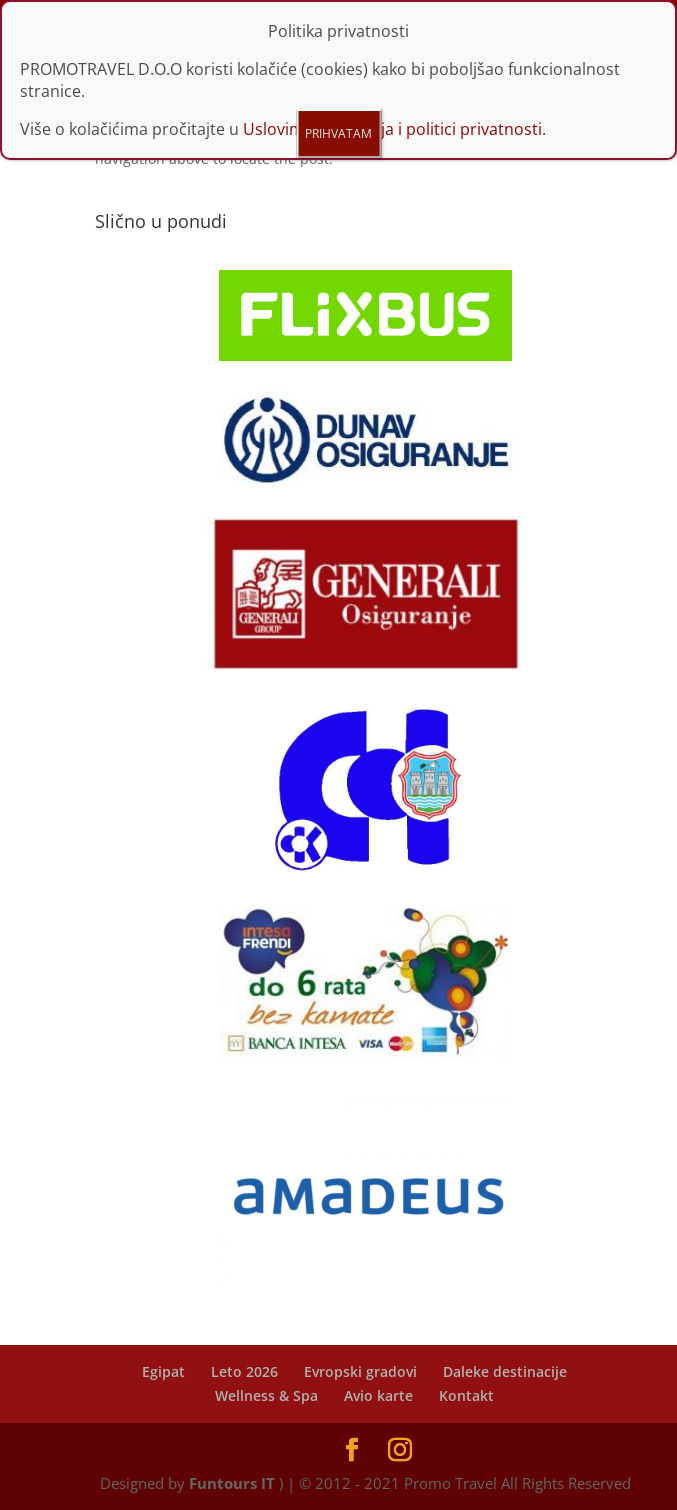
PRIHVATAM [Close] (338, 26)
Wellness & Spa (266, 1395)
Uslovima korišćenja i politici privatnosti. (394, 22)
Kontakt (466, 1395)
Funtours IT (232, 1483)
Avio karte (378, 1395)
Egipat (163, 1371)
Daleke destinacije (505, 1371)
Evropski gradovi (360, 1371)
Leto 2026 (244, 1371)
